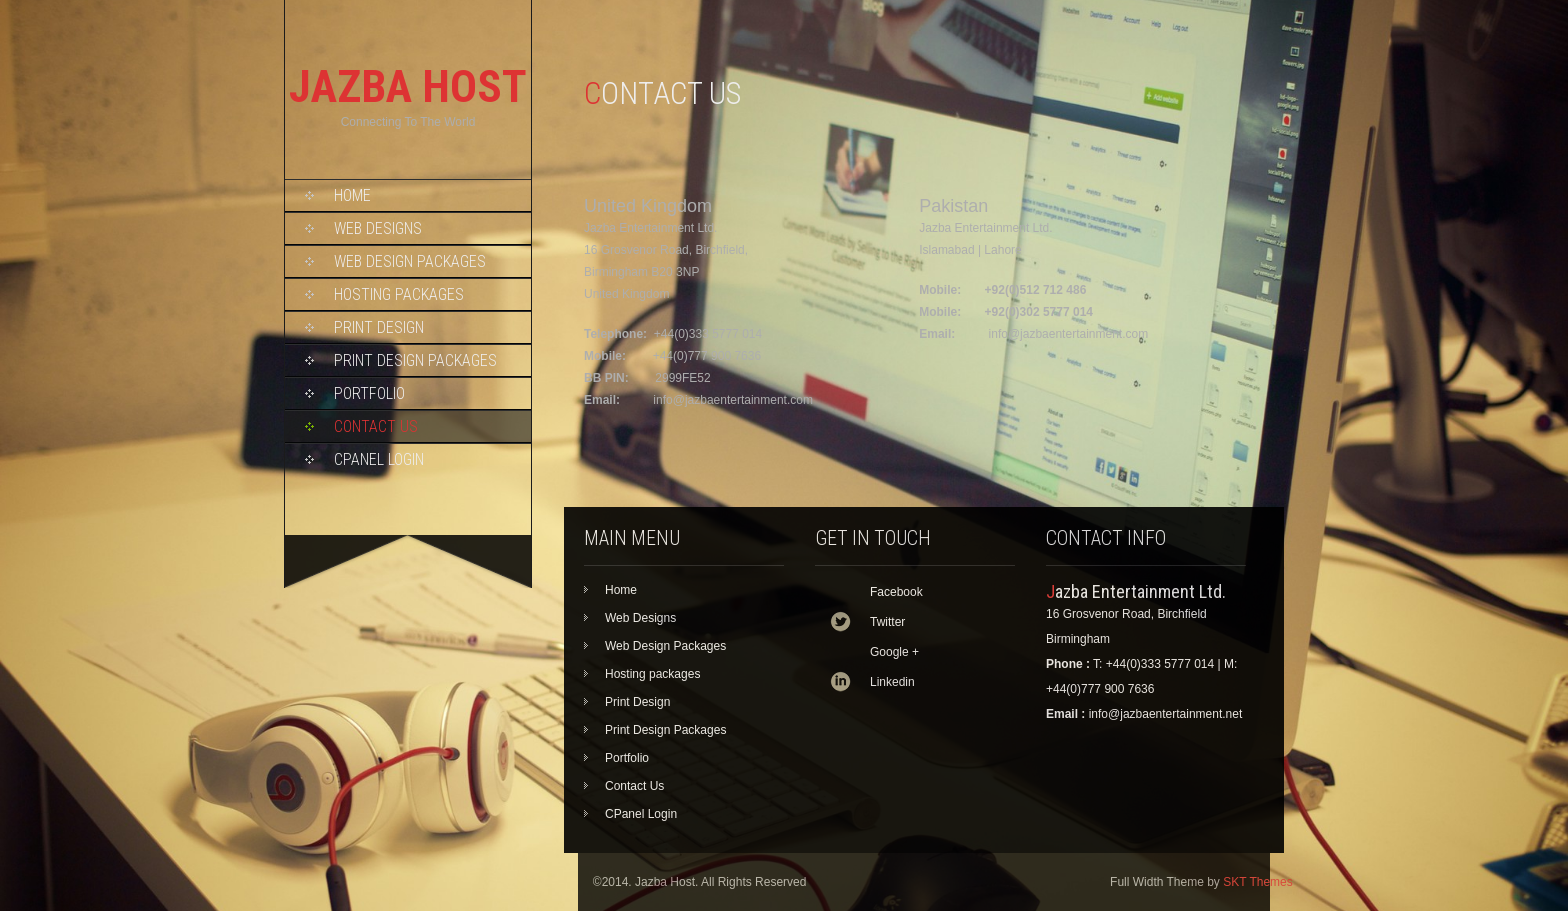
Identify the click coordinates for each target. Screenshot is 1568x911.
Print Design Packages (415, 360)
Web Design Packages (410, 261)
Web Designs (378, 228)
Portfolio (369, 393)
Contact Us (376, 426)
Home (352, 195)
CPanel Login (379, 459)
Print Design (379, 327)
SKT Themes (1258, 882)
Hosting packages (399, 294)
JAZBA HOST (408, 86)
